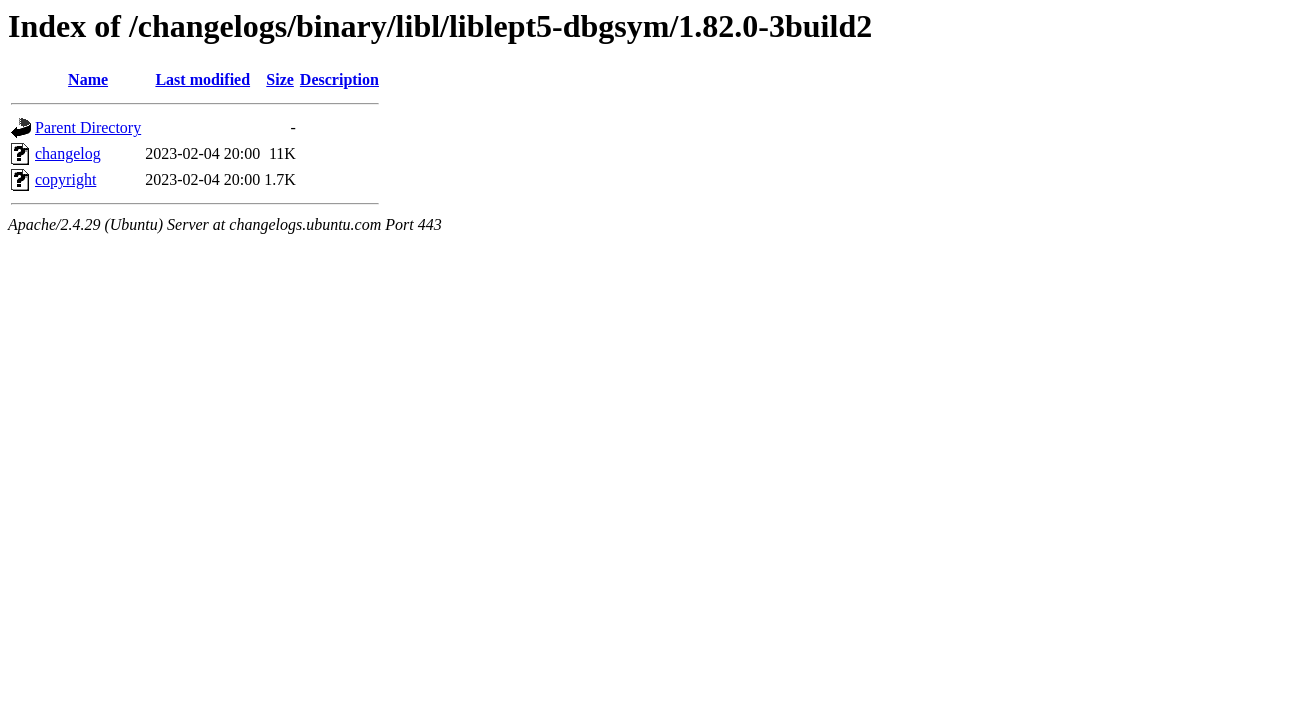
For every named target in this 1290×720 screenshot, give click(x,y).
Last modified (202, 79)
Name (88, 79)
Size (280, 79)
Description (339, 79)
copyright (65, 179)
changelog (68, 153)
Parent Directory (88, 127)
